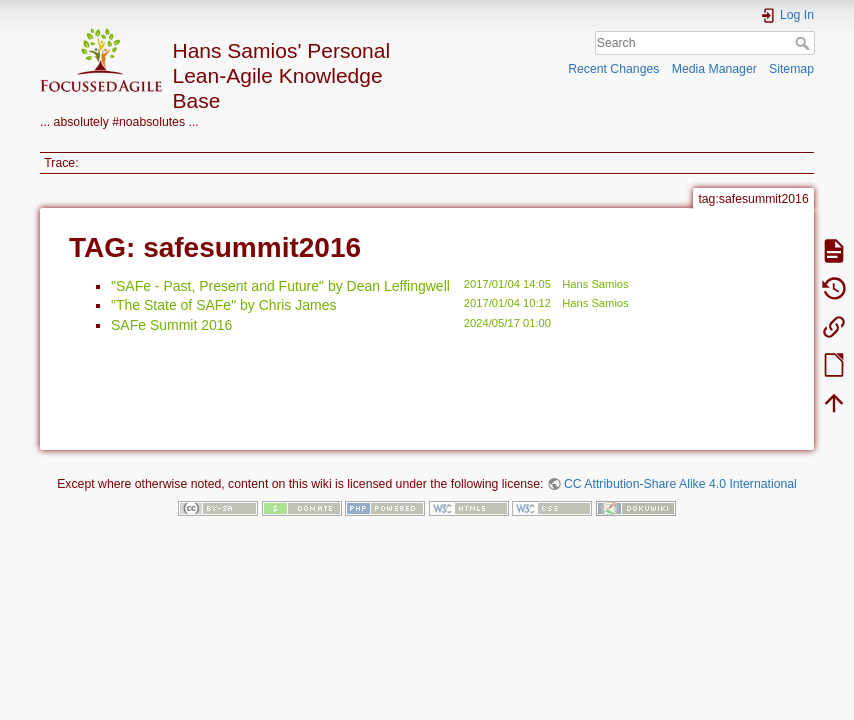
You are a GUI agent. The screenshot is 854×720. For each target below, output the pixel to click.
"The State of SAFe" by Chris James (223, 305)
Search (804, 43)
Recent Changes (613, 69)
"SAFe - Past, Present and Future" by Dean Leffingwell (280, 286)
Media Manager (714, 69)
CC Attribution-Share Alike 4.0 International (680, 484)
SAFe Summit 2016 (171, 325)
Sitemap (791, 69)
